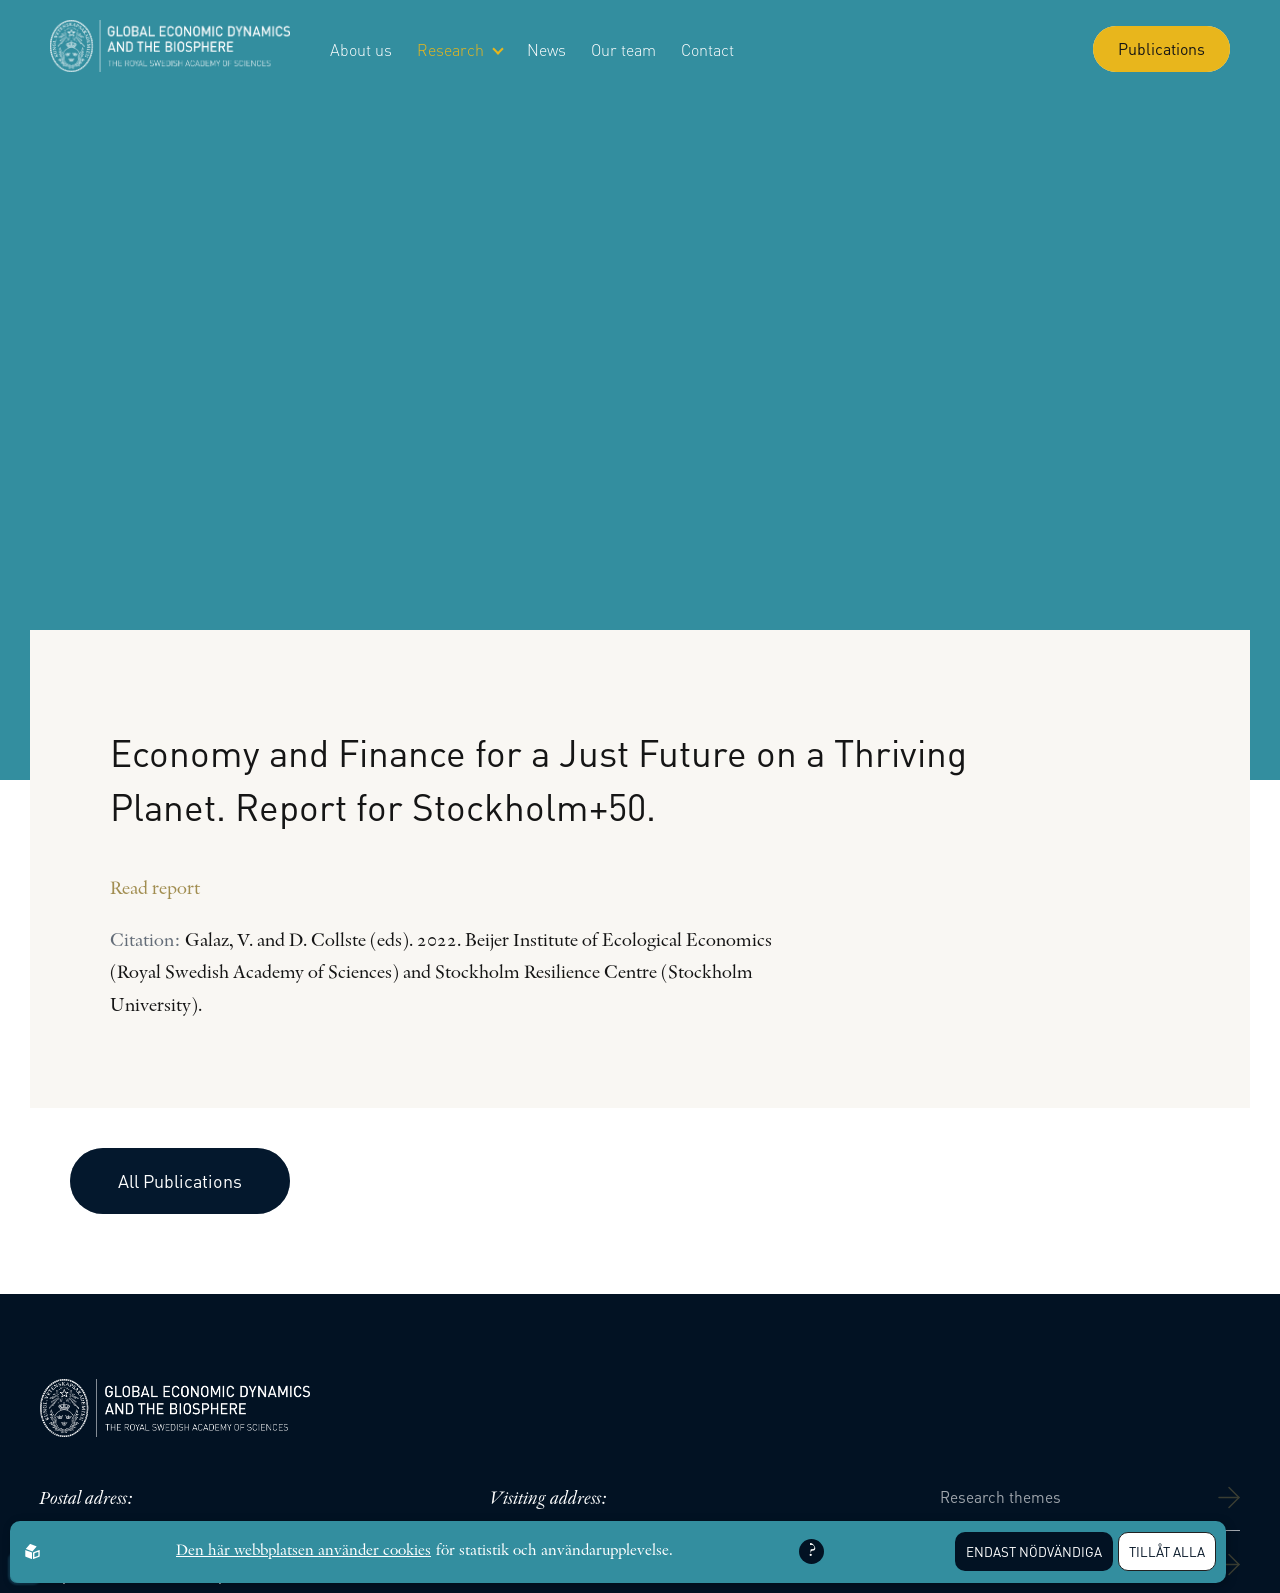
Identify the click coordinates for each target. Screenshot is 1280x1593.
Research (459, 49)
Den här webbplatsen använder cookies (303, 1551)
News (546, 49)
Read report (155, 889)
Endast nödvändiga (1034, 1551)
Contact (707, 49)
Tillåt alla (1167, 1551)
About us (361, 49)
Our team (623, 49)
